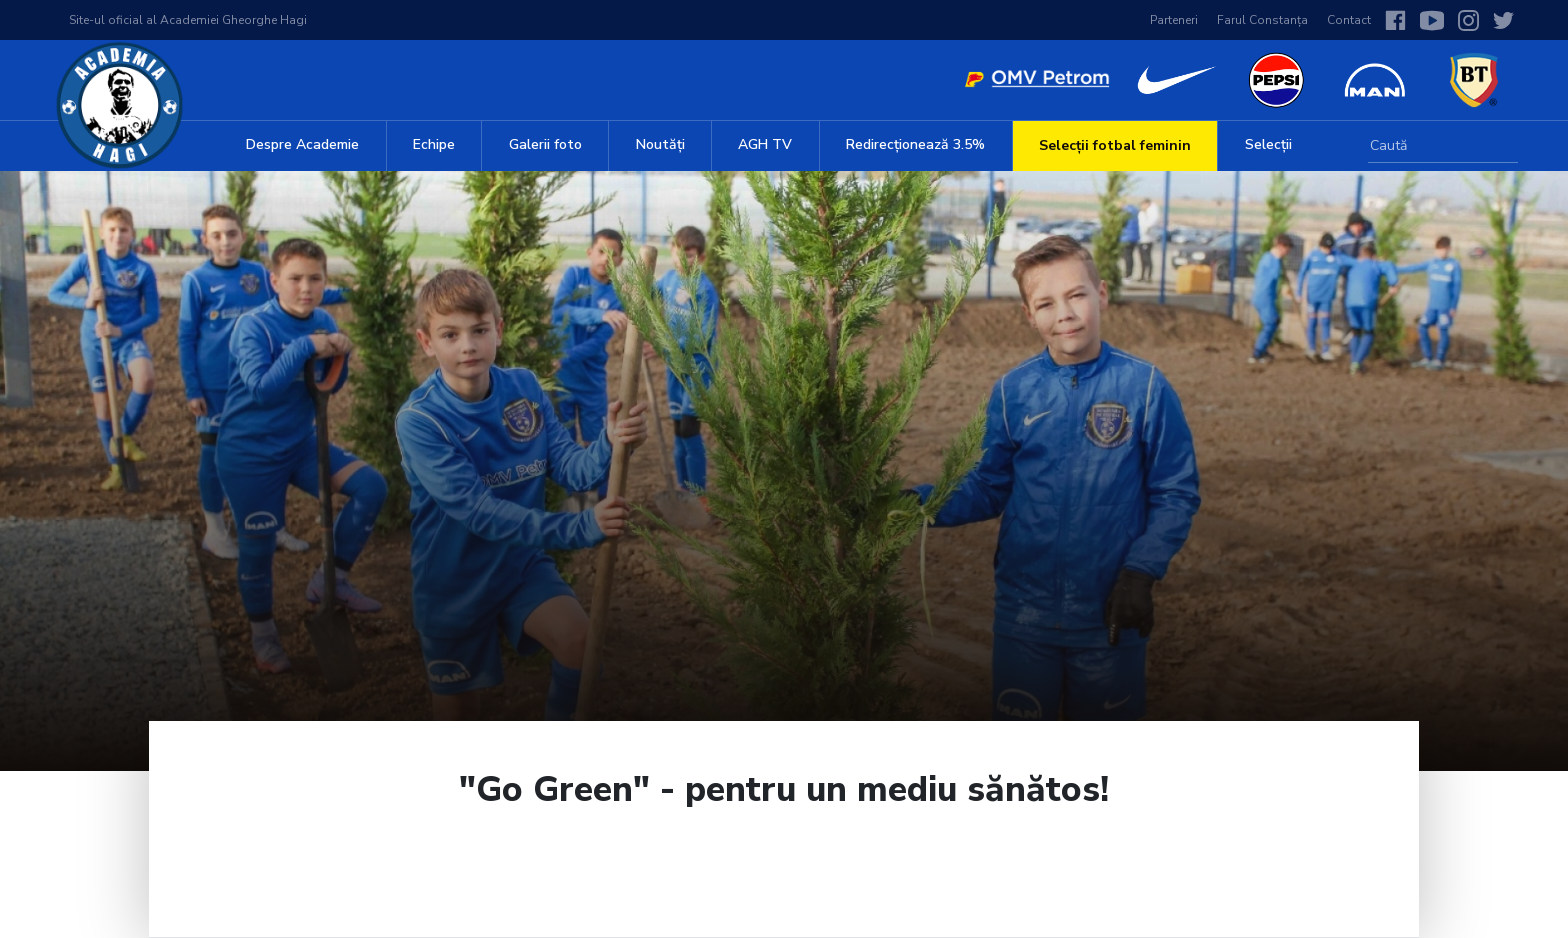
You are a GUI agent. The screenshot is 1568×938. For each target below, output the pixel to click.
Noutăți (660, 144)
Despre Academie (302, 144)
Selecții (1268, 144)
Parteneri (1174, 20)
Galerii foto (545, 144)
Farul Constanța (1262, 20)
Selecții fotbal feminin (1115, 145)
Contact (1349, 20)
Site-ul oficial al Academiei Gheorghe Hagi (188, 20)
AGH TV (765, 144)
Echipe (434, 144)
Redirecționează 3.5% (915, 144)
